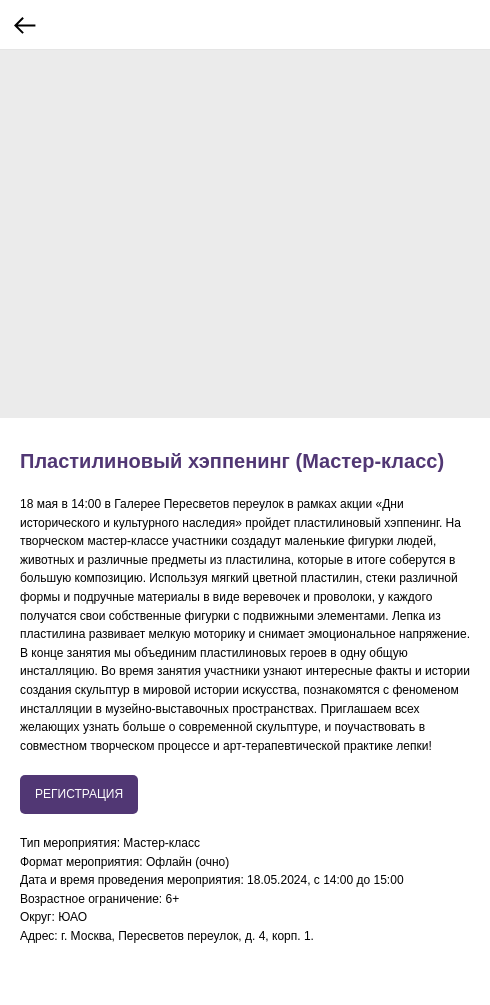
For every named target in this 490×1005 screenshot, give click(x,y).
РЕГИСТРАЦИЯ (79, 794)
